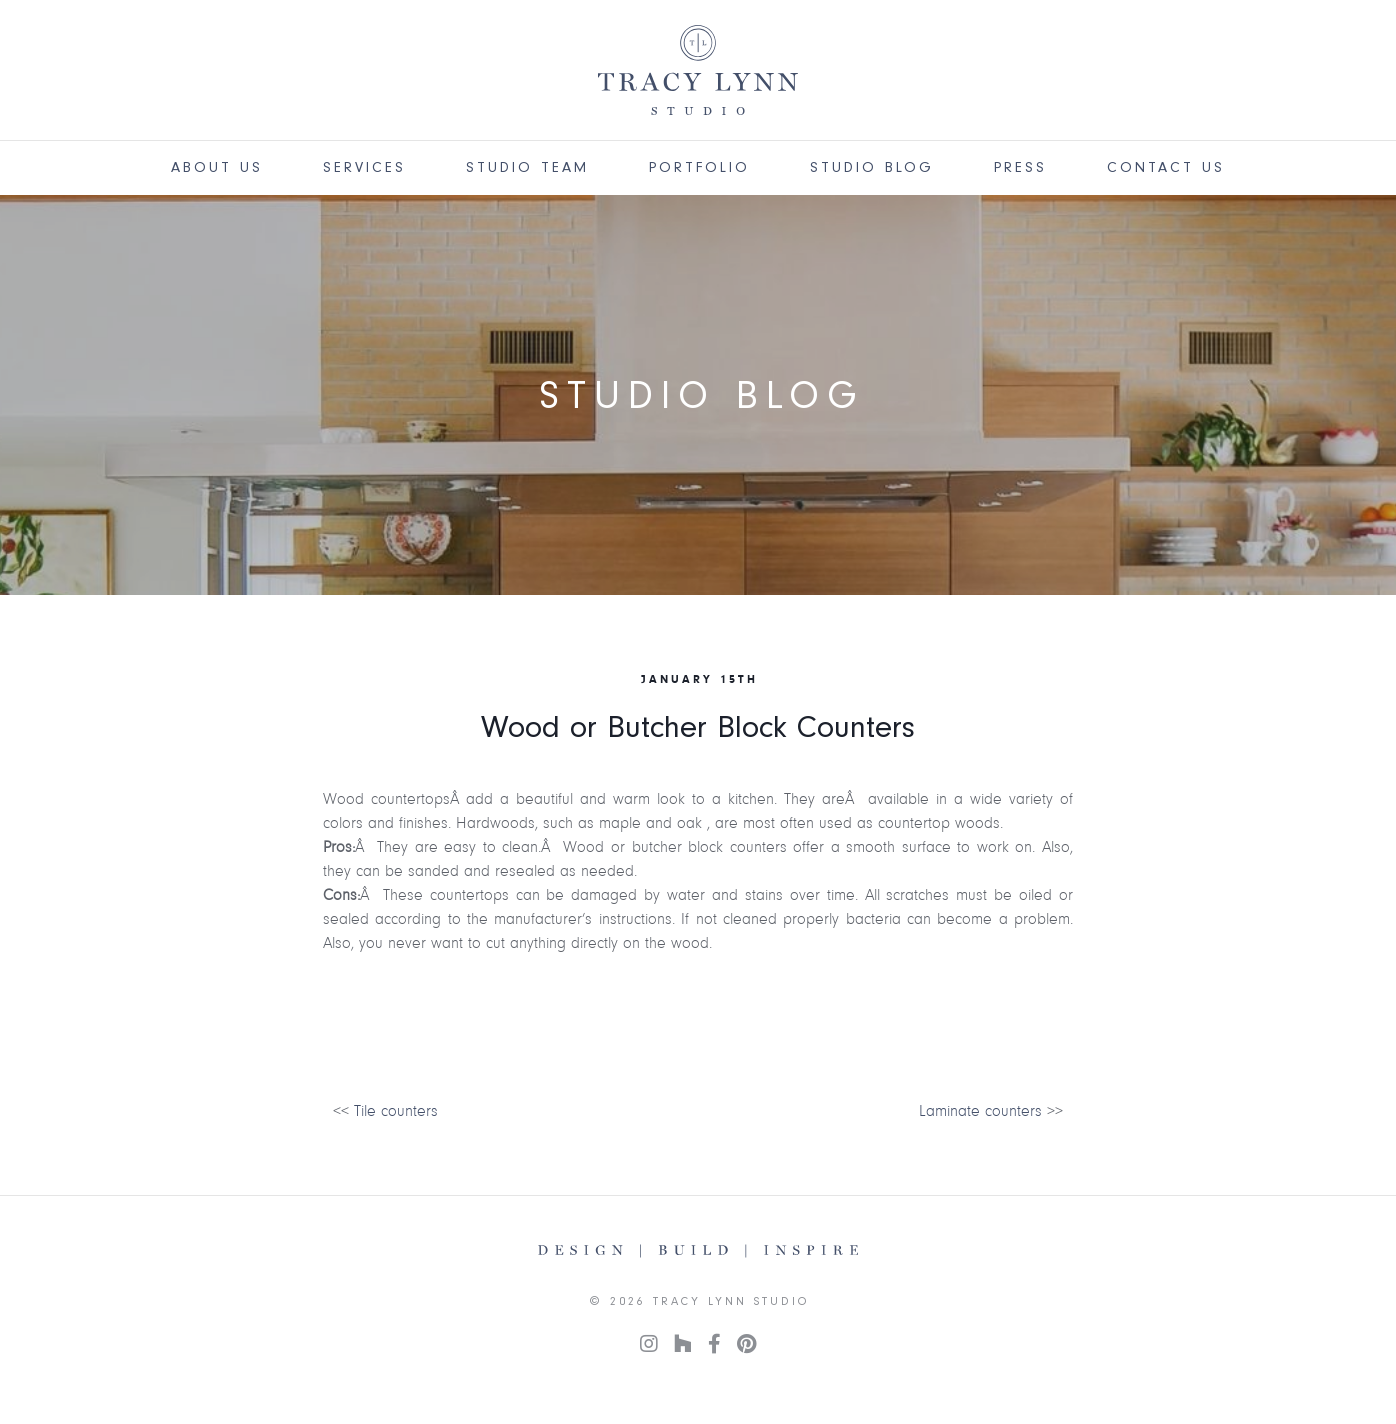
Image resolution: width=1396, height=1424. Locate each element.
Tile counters (396, 1111)
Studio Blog (872, 167)
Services (364, 167)
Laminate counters (980, 1111)
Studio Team (527, 167)
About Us (217, 167)
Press (1020, 167)
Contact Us (1166, 167)
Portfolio (699, 167)
